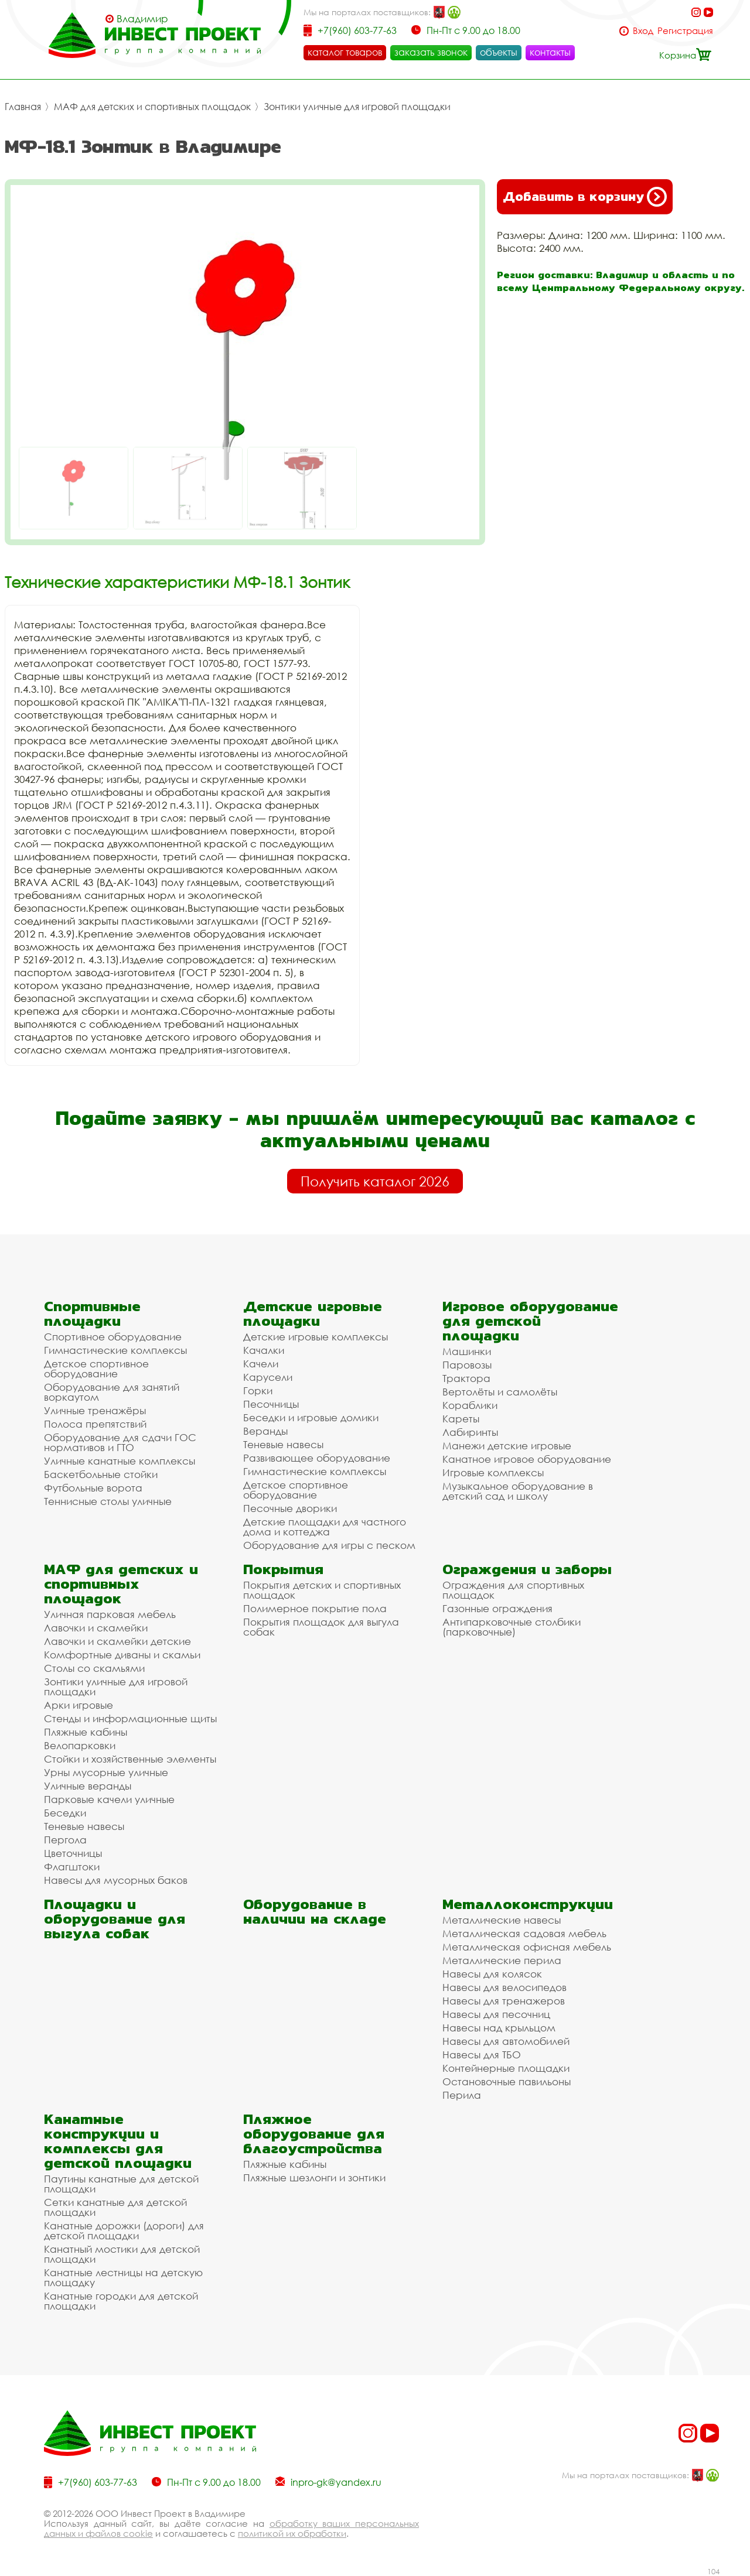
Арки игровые (78, 1705)
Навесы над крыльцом (498, 2028)
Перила (461, 2095)
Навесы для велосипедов (504, 1987)
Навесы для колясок (492, 1974)
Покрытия (283, 1569)
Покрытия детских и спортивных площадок (322, 1590)
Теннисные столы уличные (108, 1501)
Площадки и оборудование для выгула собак (114, 1919)
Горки (257, 1390)
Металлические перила (501, 1960)
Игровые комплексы (493, 1472)
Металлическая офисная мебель (526, 1947)
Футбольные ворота (93, 1488)
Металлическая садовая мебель (524, 1933)
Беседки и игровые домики (311, 1417)
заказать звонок (431, 52)
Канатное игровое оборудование (526, 1459)
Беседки (65, 1813)
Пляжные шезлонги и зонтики (314, 2177)
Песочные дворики (290, 1508)
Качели (260, 1364)
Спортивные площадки (92, 1313)
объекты (498, 52)
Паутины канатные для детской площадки (121, 2184)
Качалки (263, 1350)
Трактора (466, 1378)
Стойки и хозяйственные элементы (130, 1759)
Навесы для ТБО (481, 2055)
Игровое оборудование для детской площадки (530, 1321)
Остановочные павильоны (506, 2081)
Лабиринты (470, 1432)
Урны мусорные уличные (106, 1772)
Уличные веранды (87, 1786)
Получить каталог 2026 (375, 1181)
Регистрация (685, 31)
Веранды (265, 1431)
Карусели (267, 1377)
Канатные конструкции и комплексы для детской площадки (118, 2141)
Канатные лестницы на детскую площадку (123, 2277)
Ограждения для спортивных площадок (513, 1590)
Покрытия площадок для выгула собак (321, 1627)
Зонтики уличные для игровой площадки (357, 106)
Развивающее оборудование (316, 1458)
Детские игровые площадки (312, 1313)
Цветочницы (73, 1853)
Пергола (65, 1840)
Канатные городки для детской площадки (121, 2301)
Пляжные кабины (85, 1732)
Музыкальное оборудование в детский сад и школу (517, 1491)
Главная (23, 106)
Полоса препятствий (95, 1424)
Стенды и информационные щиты (130, 1718)
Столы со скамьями (94, 1668)
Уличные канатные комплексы (119, 1461)
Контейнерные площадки (506, 2068)
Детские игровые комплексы (315, 1337)
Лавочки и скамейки (96, 1628)
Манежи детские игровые (506, 1446)
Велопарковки (79, 1745)
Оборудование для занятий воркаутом (111, 1392)
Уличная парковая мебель (110, 1614)
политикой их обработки (292, 2533)
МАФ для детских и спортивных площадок (152, 106)
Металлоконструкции (527, 1904)
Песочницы (271, 1404)
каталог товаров (345, 52)
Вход (643, 31)
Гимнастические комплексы (115, 1350)
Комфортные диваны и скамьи (122, 1655)
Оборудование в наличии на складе (314, 1911)
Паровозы (467, 1365)
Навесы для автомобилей (506, 2041)
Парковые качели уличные (109, 1799)
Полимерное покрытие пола (315, 1608)
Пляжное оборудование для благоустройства (313, 2134)
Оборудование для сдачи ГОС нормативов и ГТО (120, 1442)
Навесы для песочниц (496, 2014)
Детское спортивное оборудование (96, 1368)
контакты (550, 52)
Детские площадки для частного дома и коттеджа (324, 1527)
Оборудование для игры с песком (329, 1545)
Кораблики (469, 1405)
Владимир (142, 19)
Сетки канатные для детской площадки (115, 2207)
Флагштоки (72, 1867)
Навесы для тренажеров (503, 2001)
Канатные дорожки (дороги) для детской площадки (124, 2230)
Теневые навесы (283, 1444)
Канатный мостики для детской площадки (122, 2254)
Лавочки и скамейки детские (117, 1641)
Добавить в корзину (585, 197)
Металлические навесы (501, 1920)
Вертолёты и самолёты (499, 1392)
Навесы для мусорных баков (116, 1880)
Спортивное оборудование (113, 1337)
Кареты (460, 1419)
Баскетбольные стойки (101, 1474)
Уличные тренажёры (95, 1410)
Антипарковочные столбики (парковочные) (511, 1627)
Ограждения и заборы (527, 1569)
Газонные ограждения (497, 1608)
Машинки (466, 1351)
